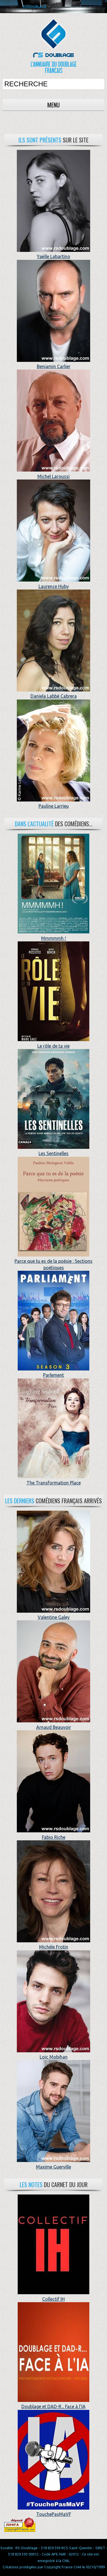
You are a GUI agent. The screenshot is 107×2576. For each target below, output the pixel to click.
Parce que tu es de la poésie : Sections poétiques (53, 1261)
